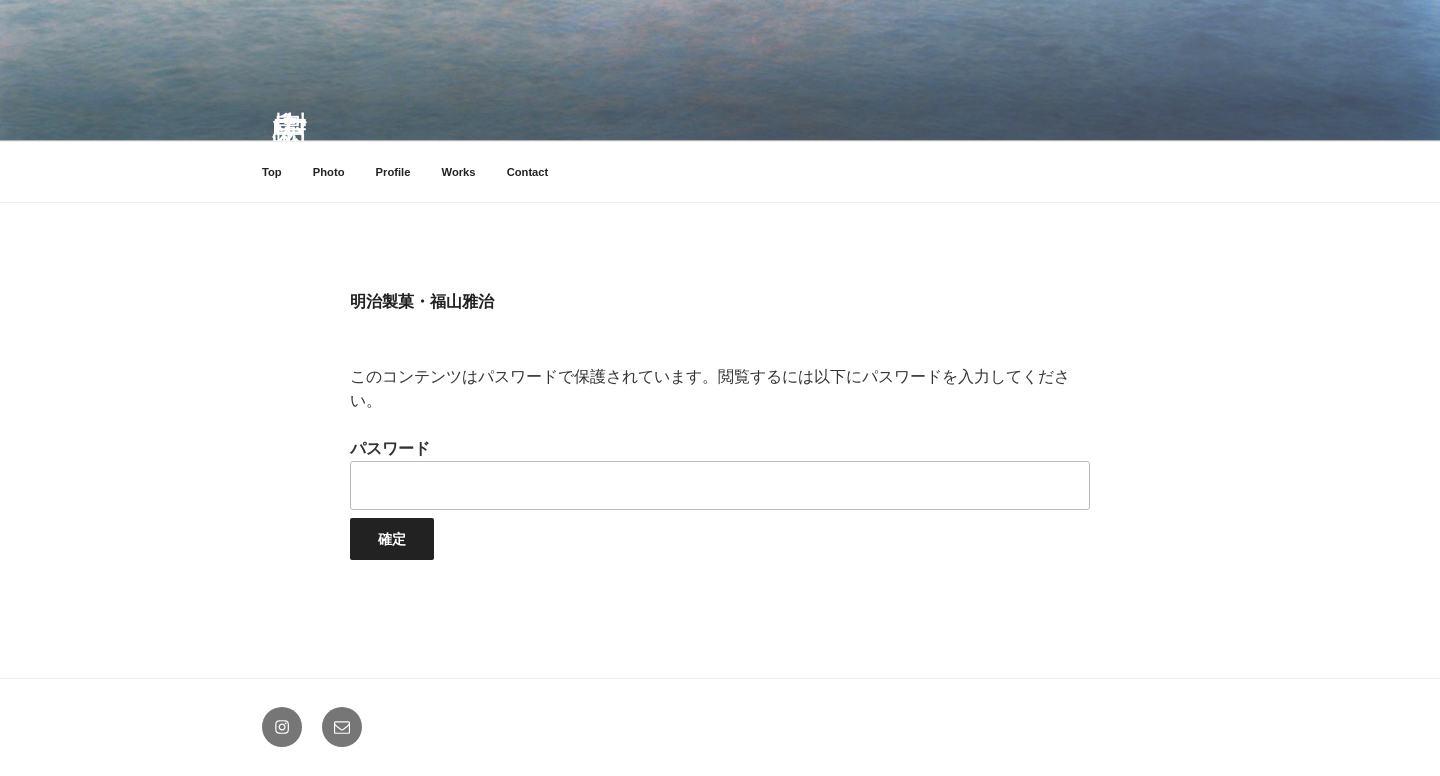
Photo (329, 172)
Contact (528, 172)
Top (272, 172)
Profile (393, 172)
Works (459, 172)
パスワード (720, 474)
